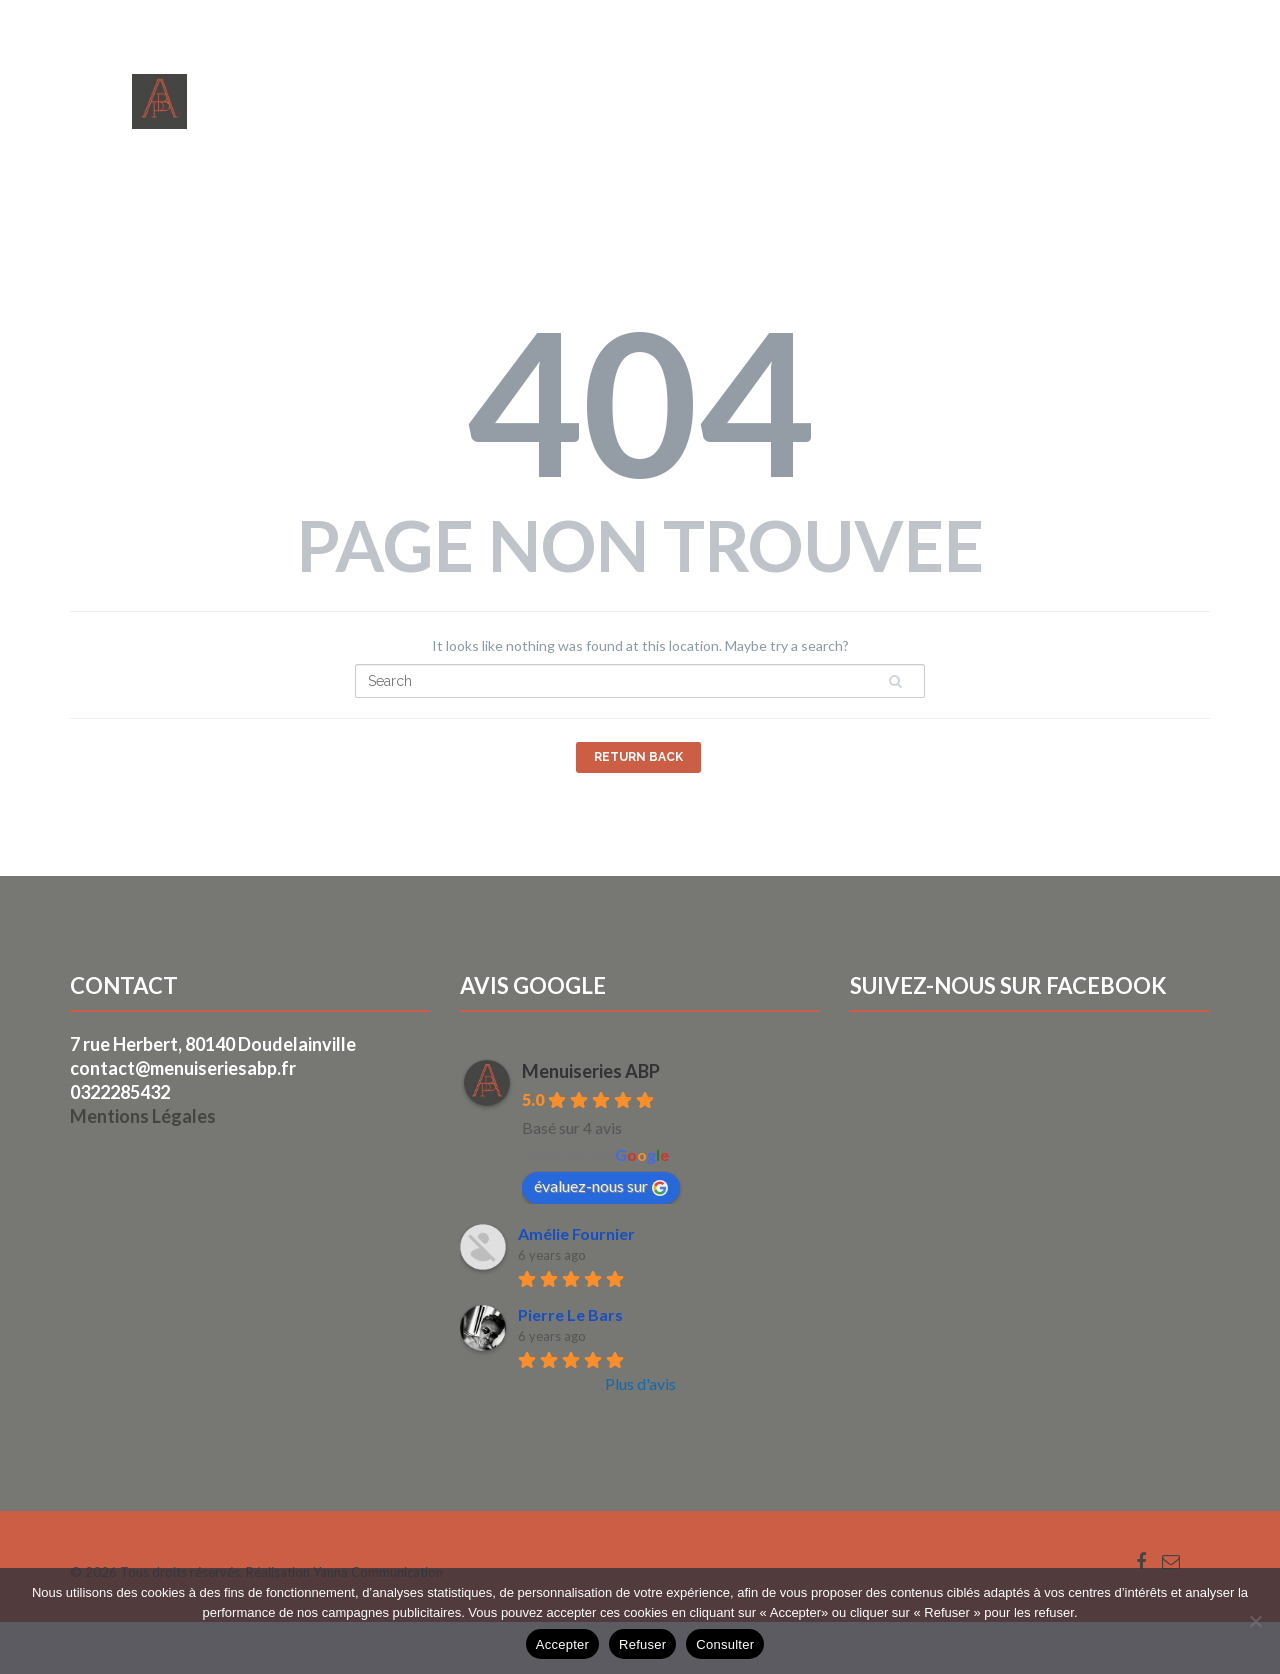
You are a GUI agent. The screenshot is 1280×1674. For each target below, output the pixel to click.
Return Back (638, 757)
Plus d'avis (640, 1383)
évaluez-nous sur (601, 1186)
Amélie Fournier (576, 1233)
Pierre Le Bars (570, 1314)
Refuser (642, 1644)
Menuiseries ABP (591, 1071)
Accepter (562, 1644)
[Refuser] (1255, 1621)
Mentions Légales (143, 1116)
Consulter (725, 1644)
